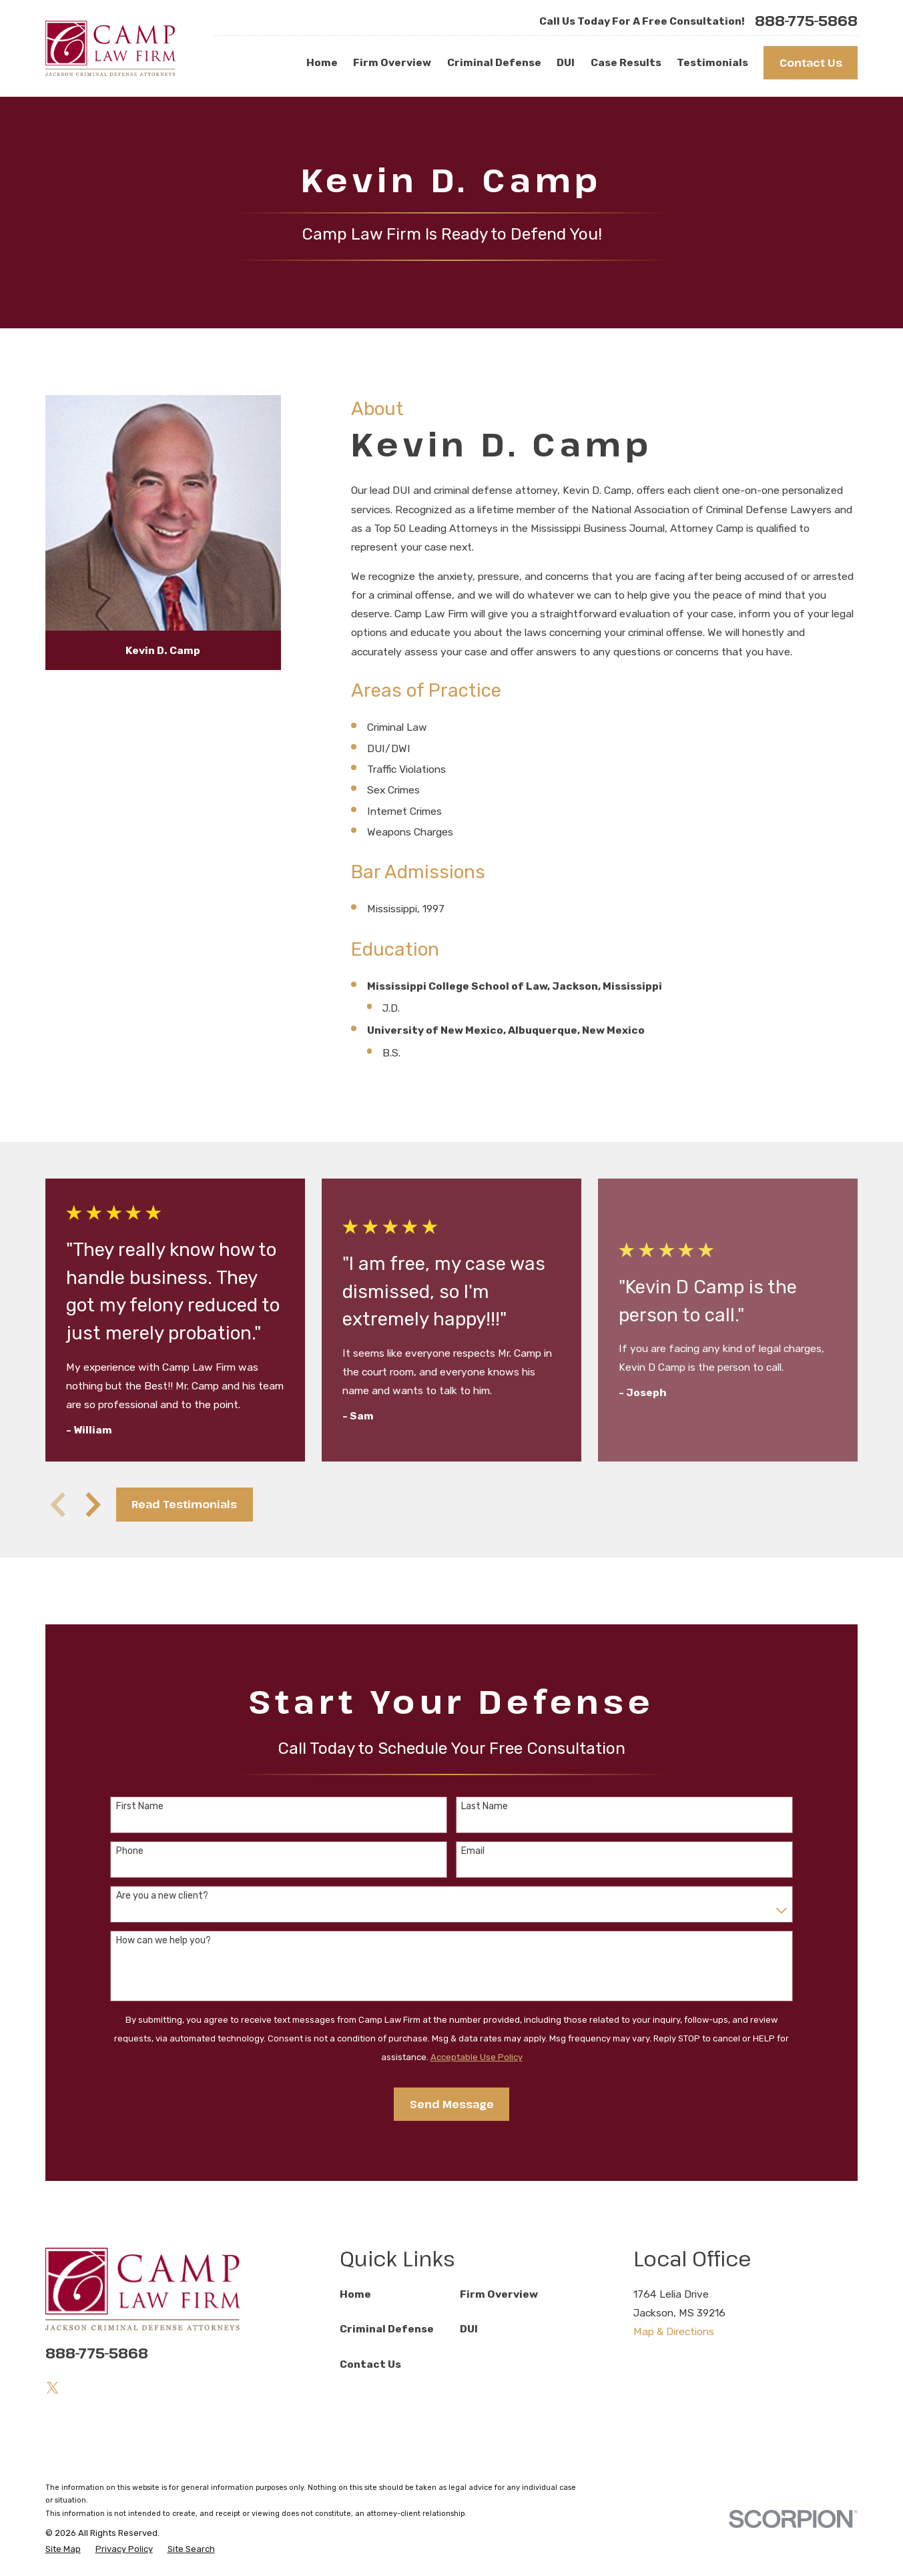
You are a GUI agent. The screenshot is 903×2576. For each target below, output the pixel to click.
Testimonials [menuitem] (712, 62)
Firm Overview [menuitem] (392, 62)
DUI (469, 2328)
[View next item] (93, 1504)
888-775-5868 (806, 21)
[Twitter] (52, 2387)
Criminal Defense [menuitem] (494, 62)
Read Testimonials (184, 1504)
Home (355, 2294)
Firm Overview (499, 2294)
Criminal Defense (387, 2328)
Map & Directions (673, 2331)
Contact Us (811, 62)
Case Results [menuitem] (626, 62)
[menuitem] (63, 2549)
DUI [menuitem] (566, 62)
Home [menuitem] (322, 62)
